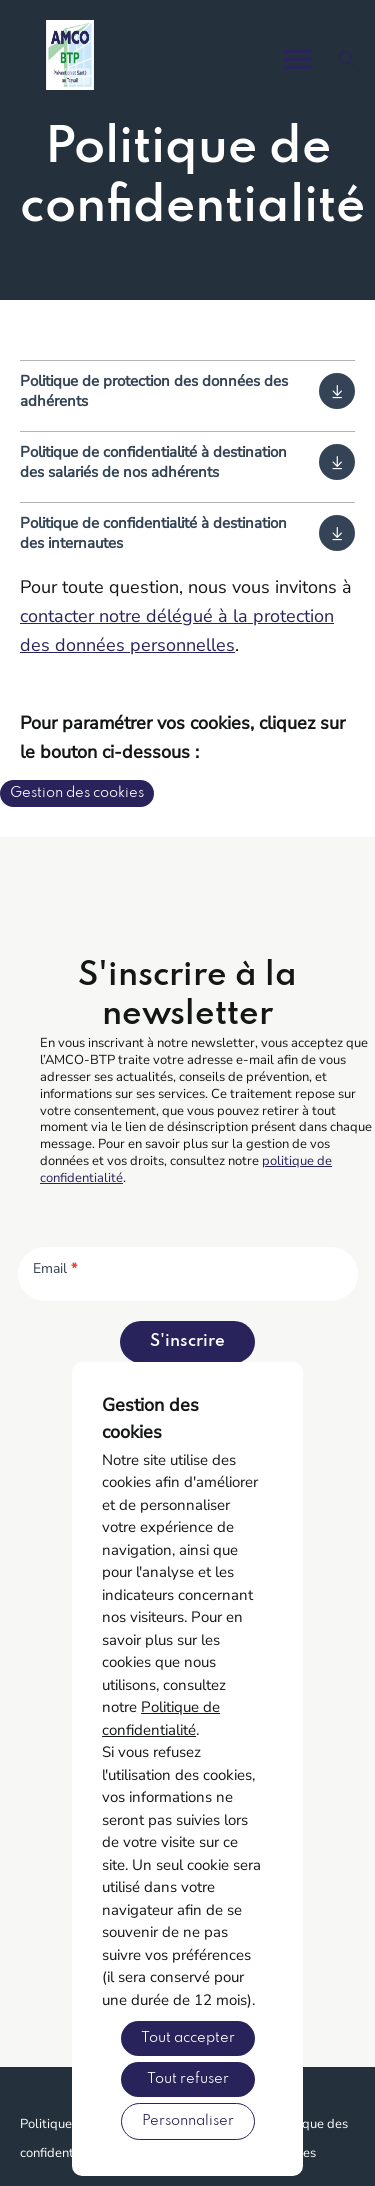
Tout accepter (188, 2038)
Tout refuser (188, 2079)
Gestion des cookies (77, 793)
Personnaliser (188, 2121)
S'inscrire (187, 1341)
